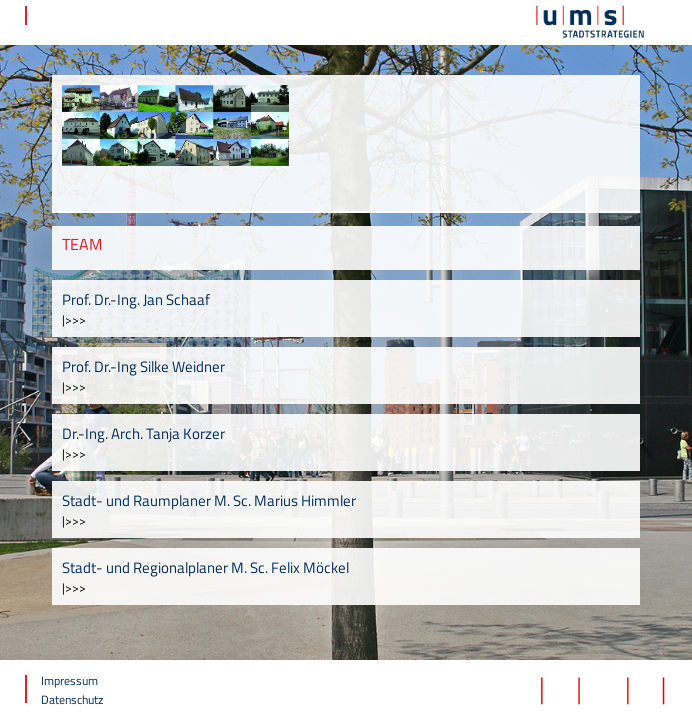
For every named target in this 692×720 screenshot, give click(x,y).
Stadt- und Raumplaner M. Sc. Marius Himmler (209, 500)
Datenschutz (72, 699)
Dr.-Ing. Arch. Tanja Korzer (143, 433)
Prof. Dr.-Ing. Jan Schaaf (136, 299)
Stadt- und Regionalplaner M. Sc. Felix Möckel (205, 567)
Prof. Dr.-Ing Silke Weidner (143, 366)
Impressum (69, 680)
